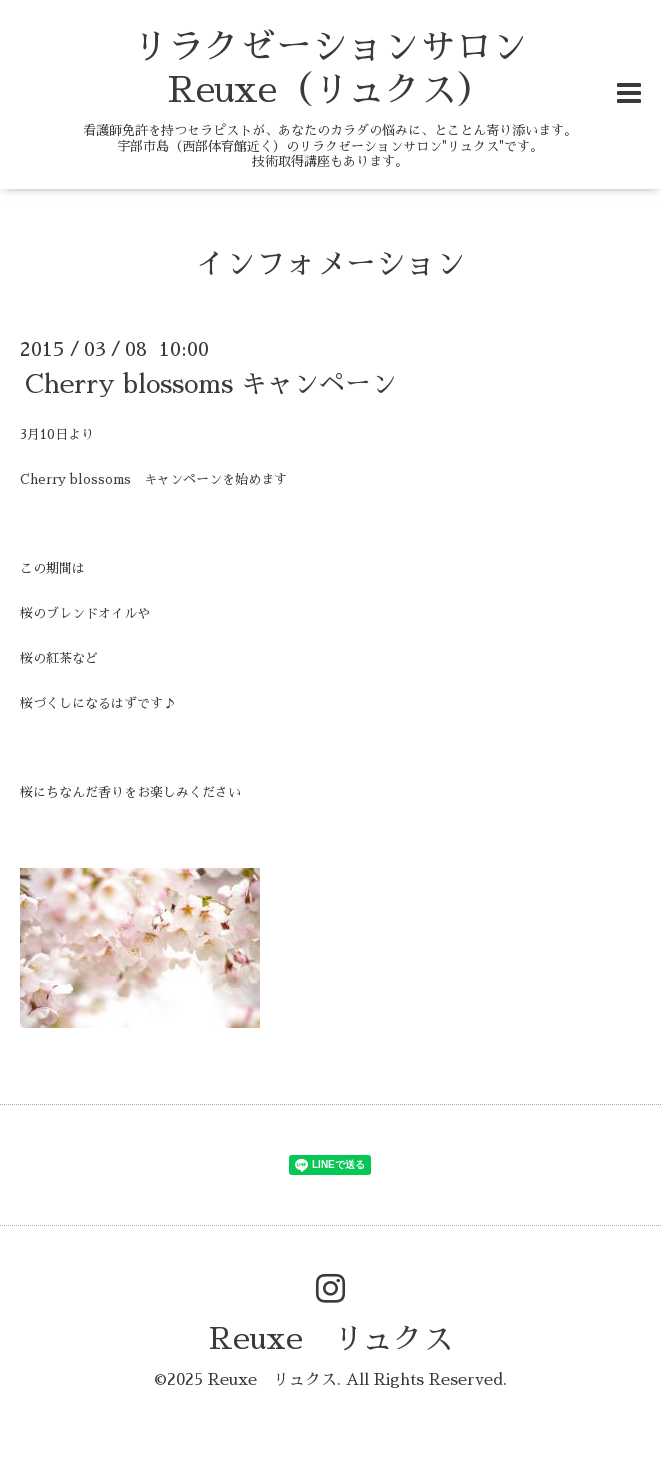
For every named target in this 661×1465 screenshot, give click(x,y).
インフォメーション (331, 264)
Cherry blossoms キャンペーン (211, 384)
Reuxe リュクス (331, 1339)
